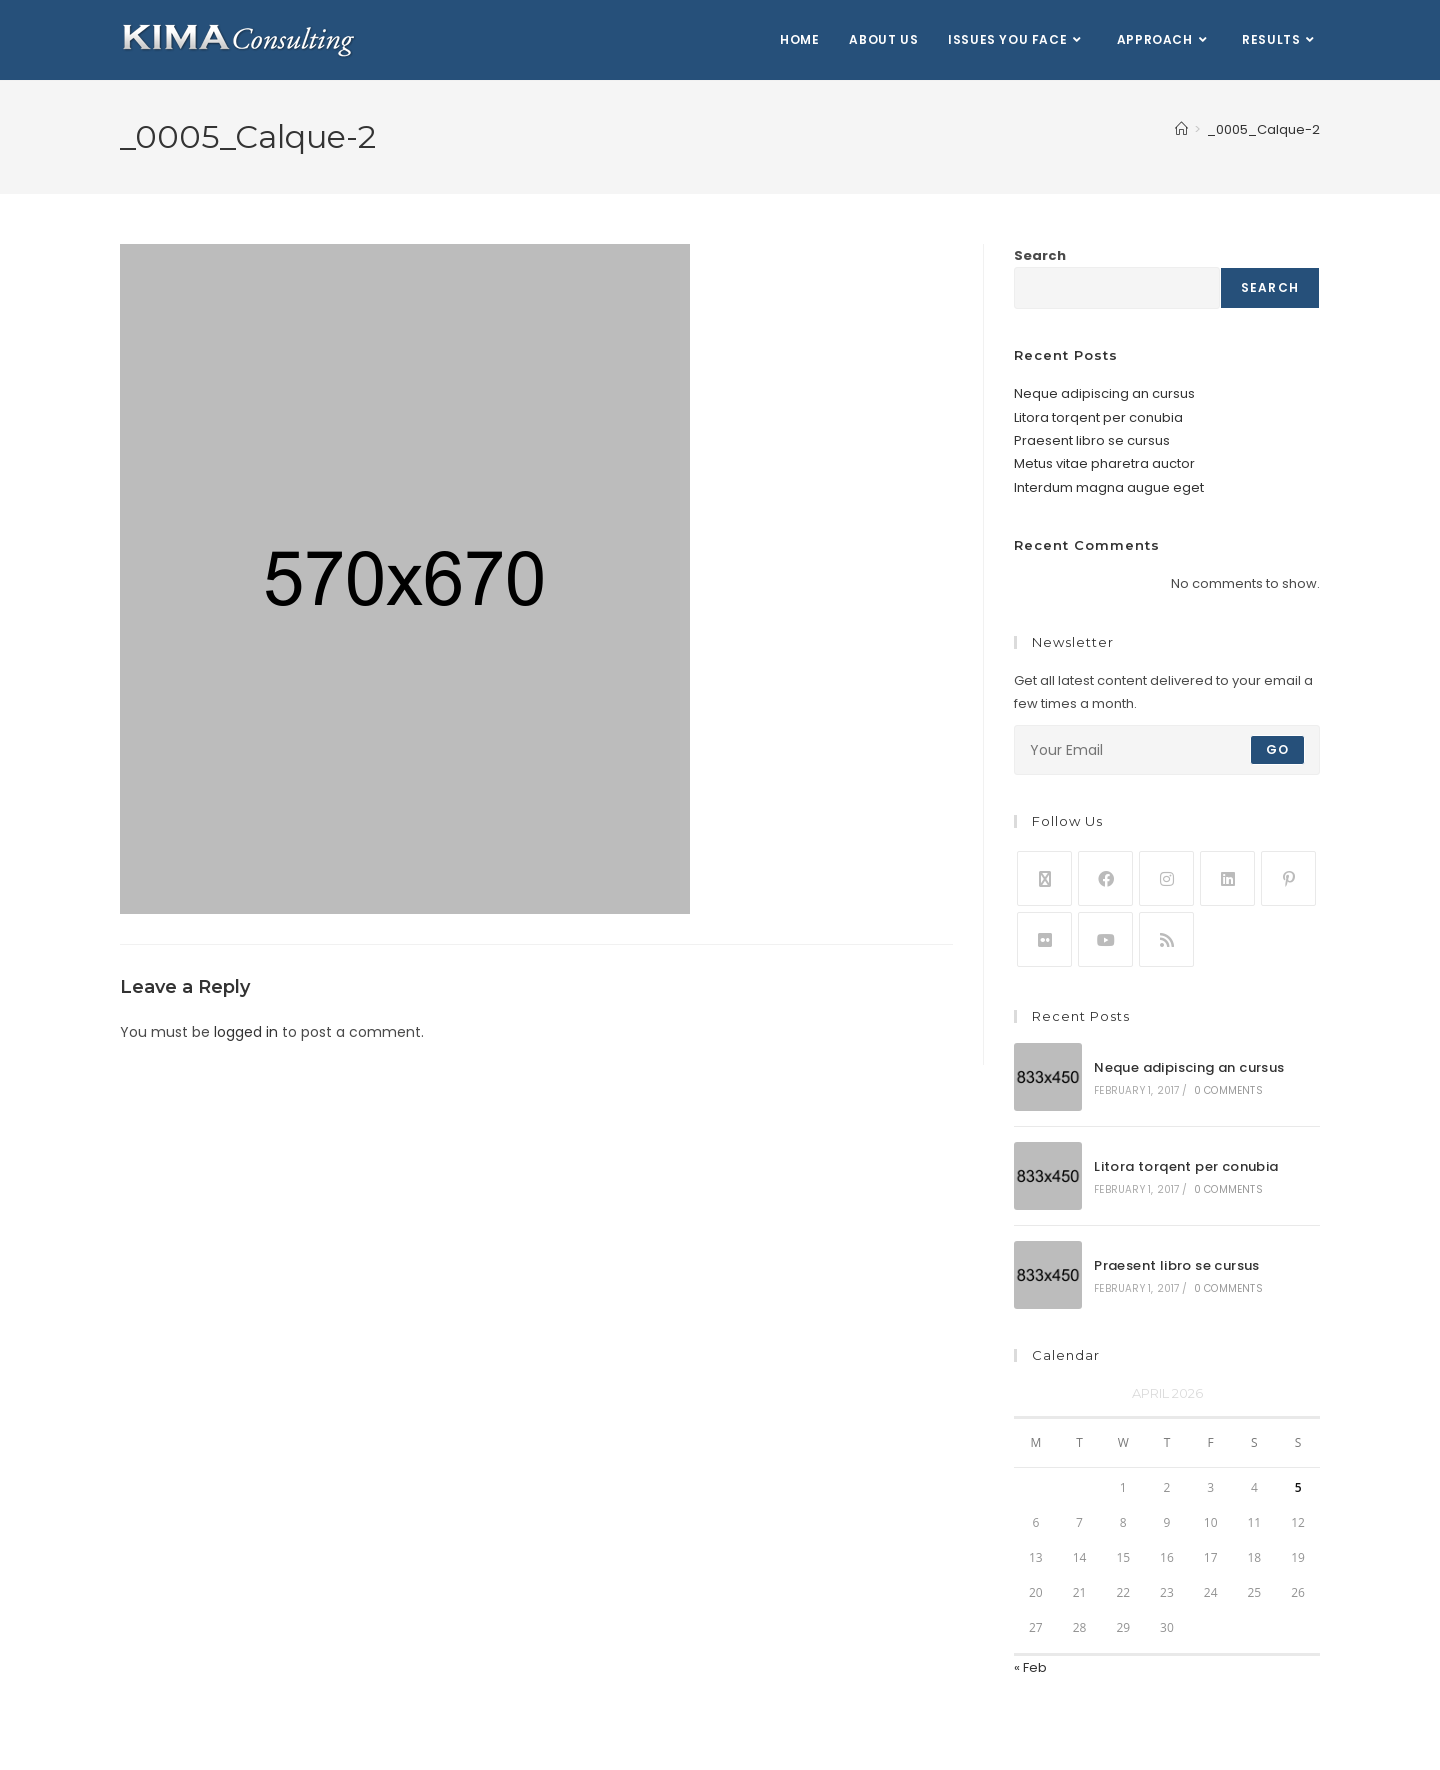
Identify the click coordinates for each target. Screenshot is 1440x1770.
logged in (246, 1032)
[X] (1044, 878)
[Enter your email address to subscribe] (1167, 750)
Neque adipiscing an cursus (1104, 393)
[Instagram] (1166, 878)
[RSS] (1166, 939)
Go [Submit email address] (1277, 749)
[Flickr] (1044, 939)
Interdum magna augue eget (1109, 487)
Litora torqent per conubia (1098, 417)
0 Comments (1228, 1090)
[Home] (1181, 129)
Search (1040, 255)
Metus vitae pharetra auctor (1104, 463)
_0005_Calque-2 (1263, 129)
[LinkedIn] (1227, 878)
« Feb (1030, 1667)
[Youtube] (1105, 939)
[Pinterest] (1288, 878)
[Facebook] (1105, 878)
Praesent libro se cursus (1092, 440)
